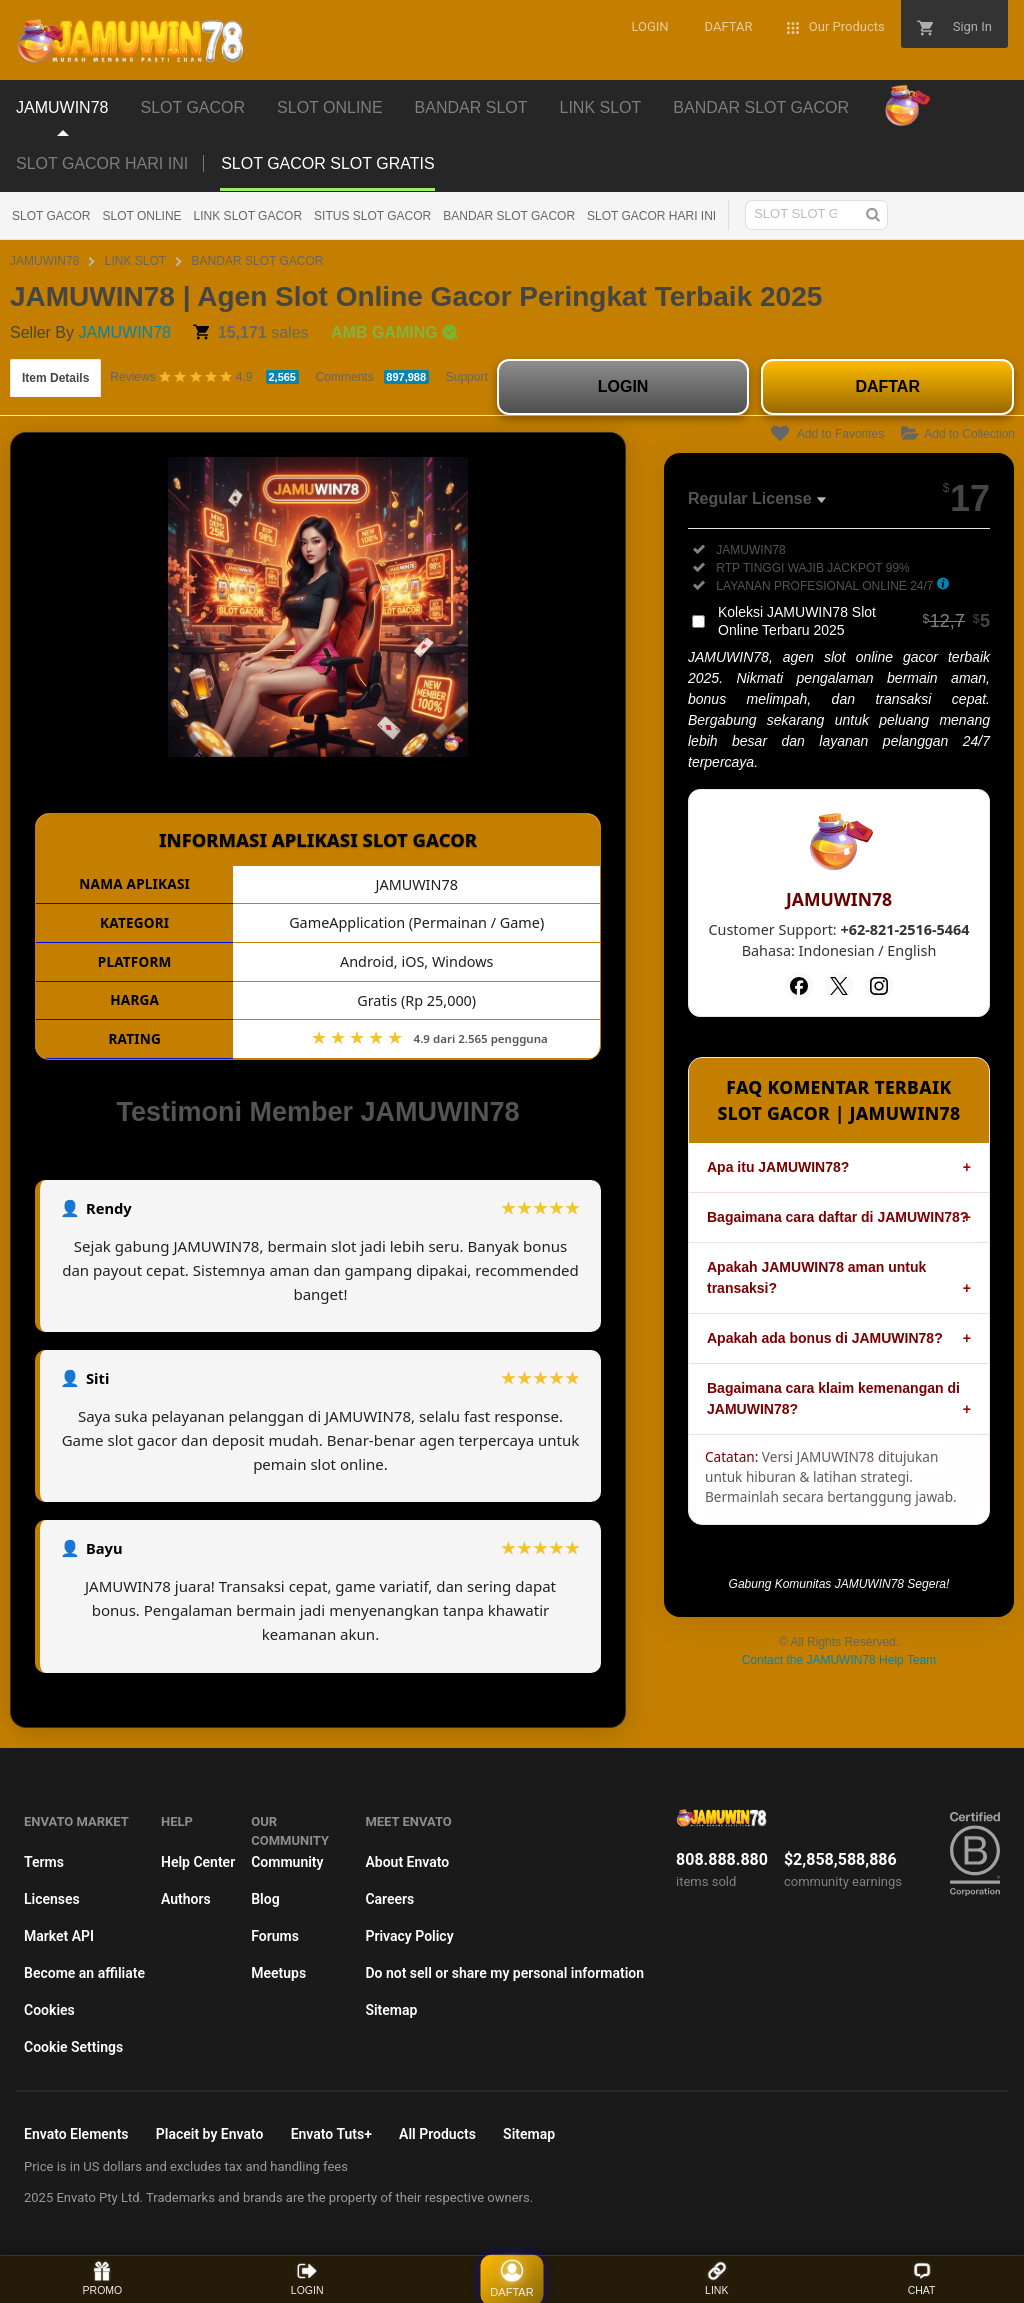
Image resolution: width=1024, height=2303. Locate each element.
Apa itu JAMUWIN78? (778, 1167)
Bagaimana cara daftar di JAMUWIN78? (837, 1217)
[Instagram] (879, 986)
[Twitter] (839, 986)
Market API (59, 1936)
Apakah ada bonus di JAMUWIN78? (825, 1338)
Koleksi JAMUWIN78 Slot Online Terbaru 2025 (854, 621)
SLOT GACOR (51, 216)
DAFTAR (887, 386)
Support (467, 377)
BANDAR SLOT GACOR (509, 216)
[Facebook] (799, 986)
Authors (186, 1899)
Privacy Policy (409, 1936)
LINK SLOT (135, 261)
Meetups (278, 1973)
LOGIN (623, 386)
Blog (265, 1899)
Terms (44, 1862)
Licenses (52, 1899)
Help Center (198, 1862)
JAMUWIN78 (44, 261)
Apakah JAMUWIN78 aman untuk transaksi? (816, 1277)
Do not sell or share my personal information (504, 1973)
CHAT (922, 2278)
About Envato (407, 1862)
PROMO (103, 2278)
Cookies (49, 2010)
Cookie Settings (73, 2047)
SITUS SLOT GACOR (372, 216)
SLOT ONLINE (141, 216)
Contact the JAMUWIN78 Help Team (839, 1660)
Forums (275, 1936)
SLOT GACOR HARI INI (102, 163)
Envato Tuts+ (331, 2134)
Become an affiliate (84, 1973)
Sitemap (391, 2010)
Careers (389, 1899)
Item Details (55, 378)
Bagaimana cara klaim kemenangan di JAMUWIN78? (833, 1398)
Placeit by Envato (210, 2134)
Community (287, 1862)
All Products (437, 2134)
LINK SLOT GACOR (248, 216)
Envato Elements (76, 2134)
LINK (716, 2278)
